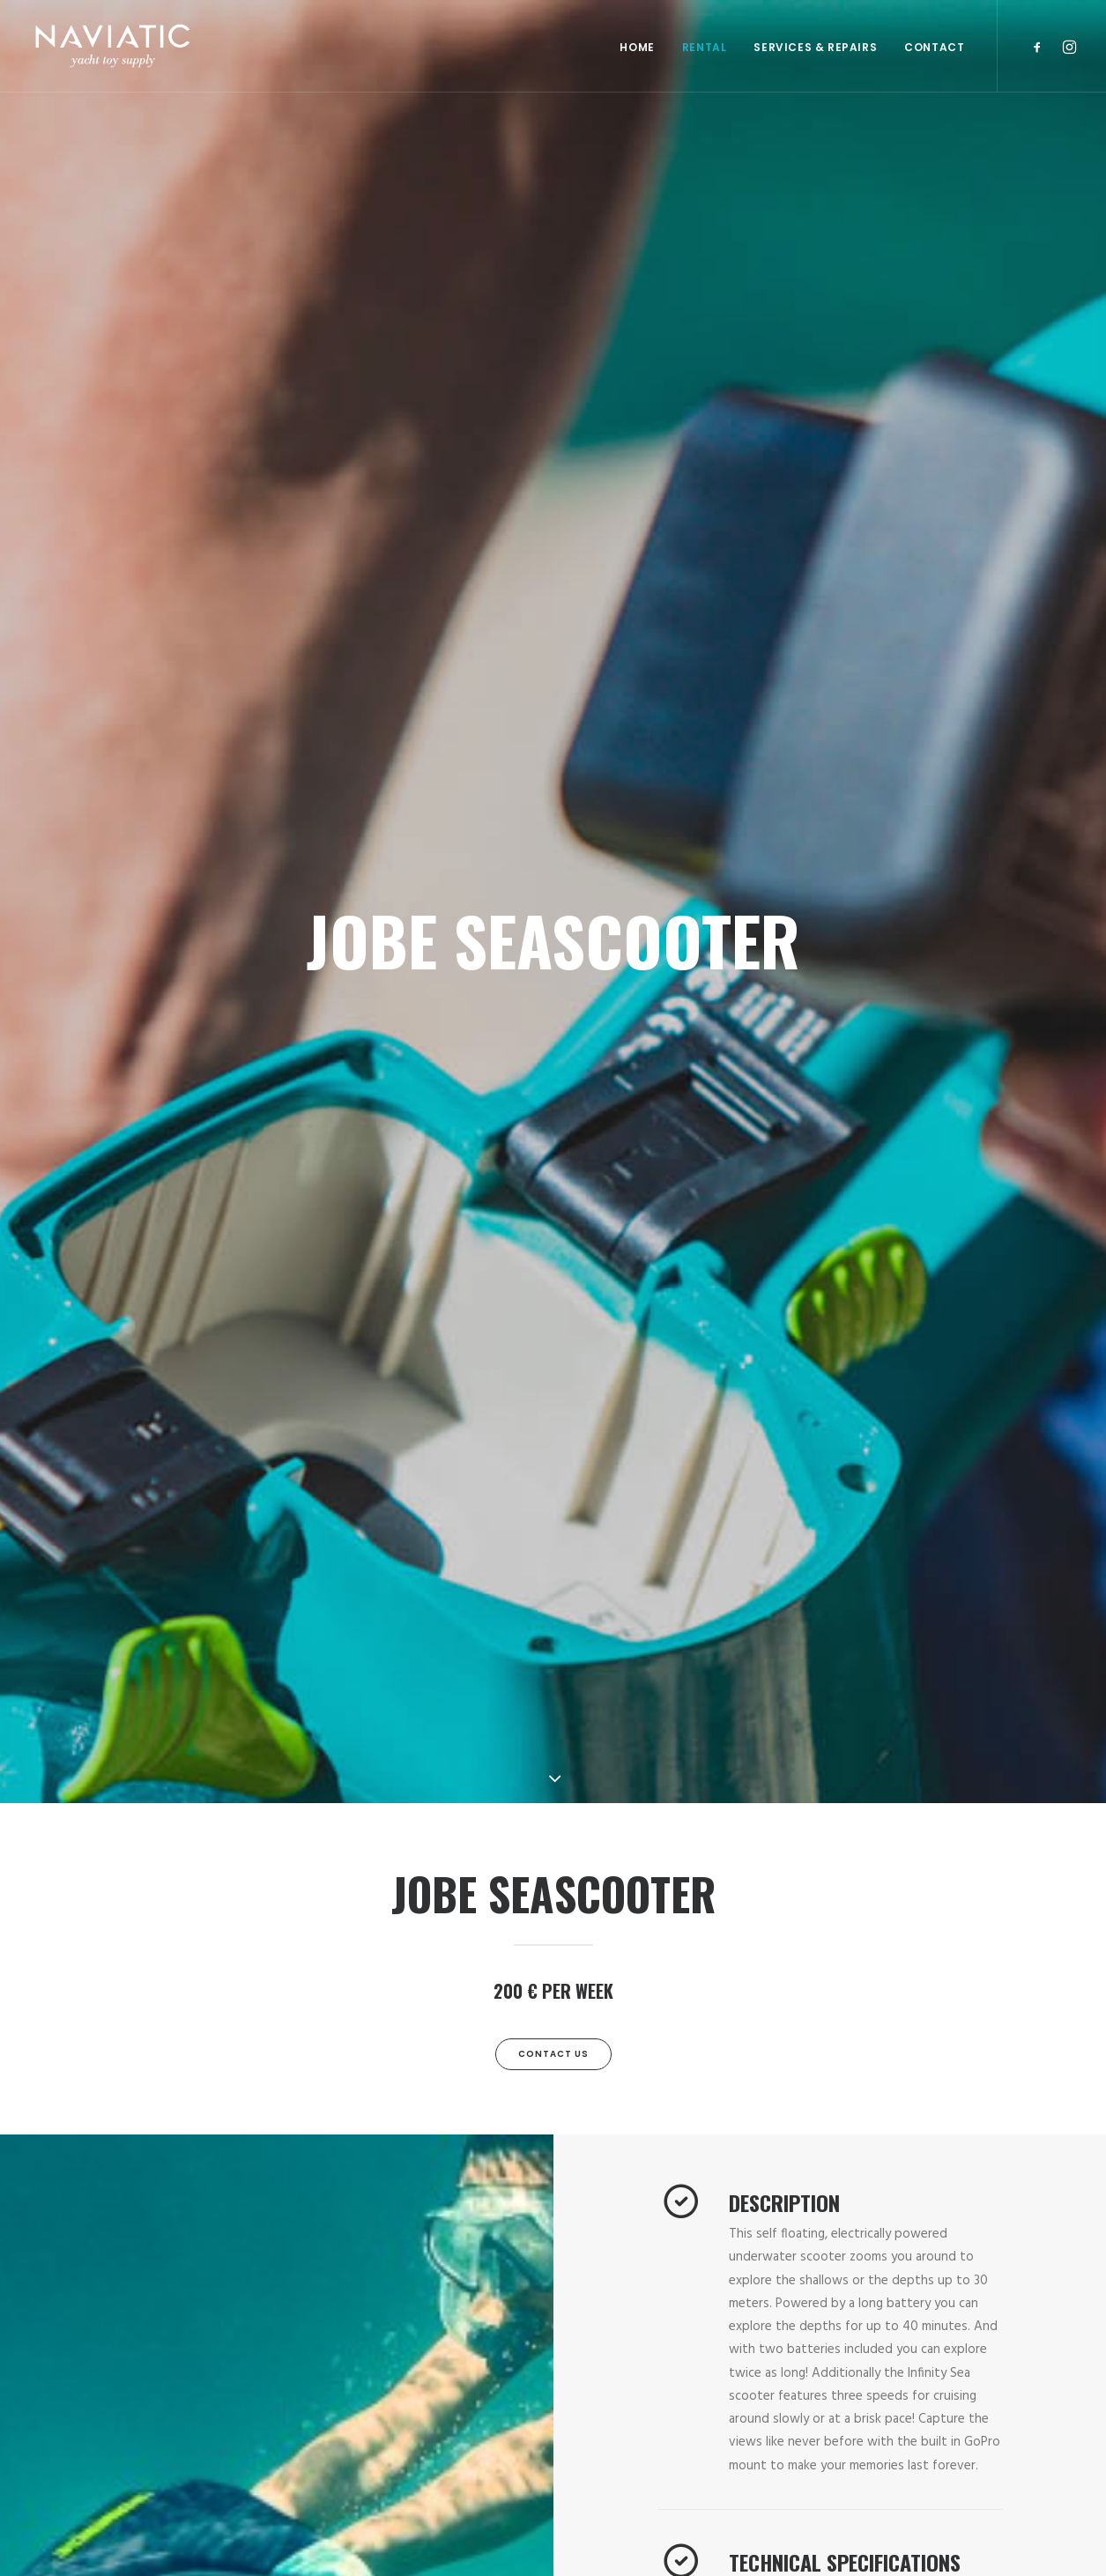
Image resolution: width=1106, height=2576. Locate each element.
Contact (934, 47)
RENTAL (704, 47)
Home (637, 47)
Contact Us (553, 2053)
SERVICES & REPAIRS (815, 47)
